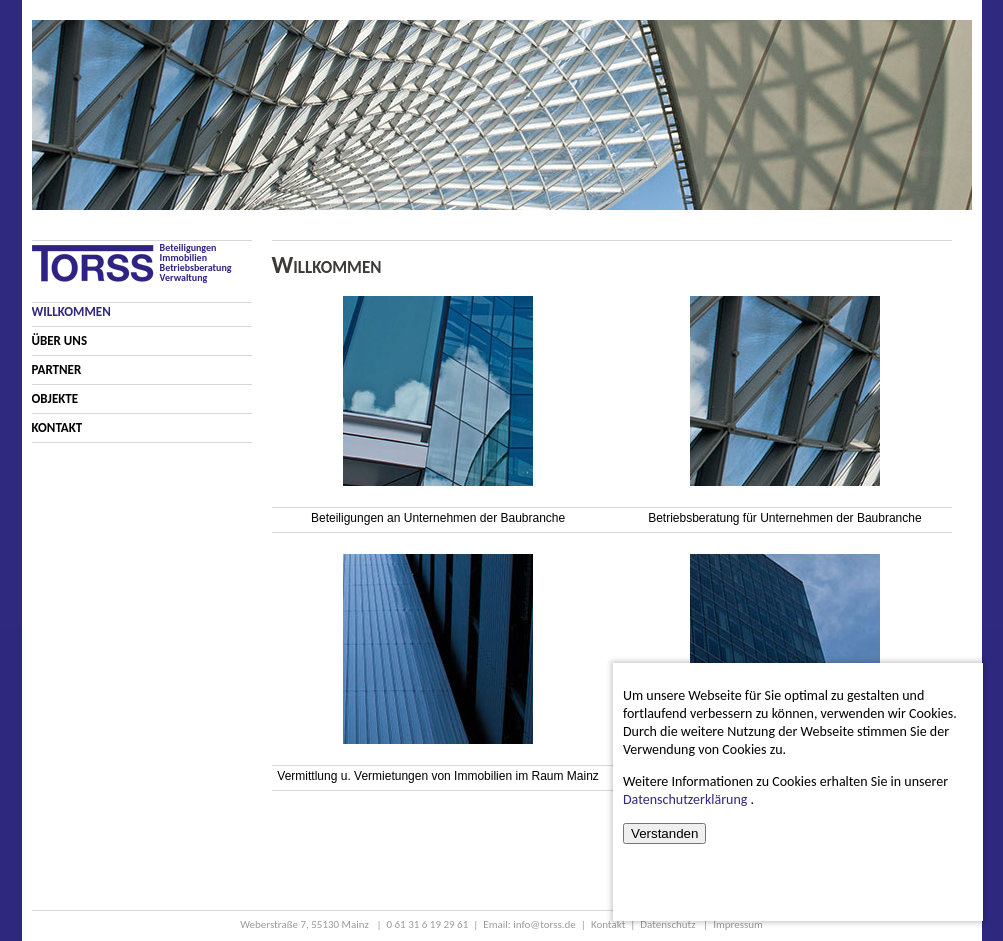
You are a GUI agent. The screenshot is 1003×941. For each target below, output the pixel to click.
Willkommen (71, 311)
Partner (57, 369)
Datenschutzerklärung (685, 799)
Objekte (55, 398)
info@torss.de (544, 924)
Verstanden (664, 833)
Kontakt (57, 427)
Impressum (738, 924)
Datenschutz (669, 924)
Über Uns (60, 340)
